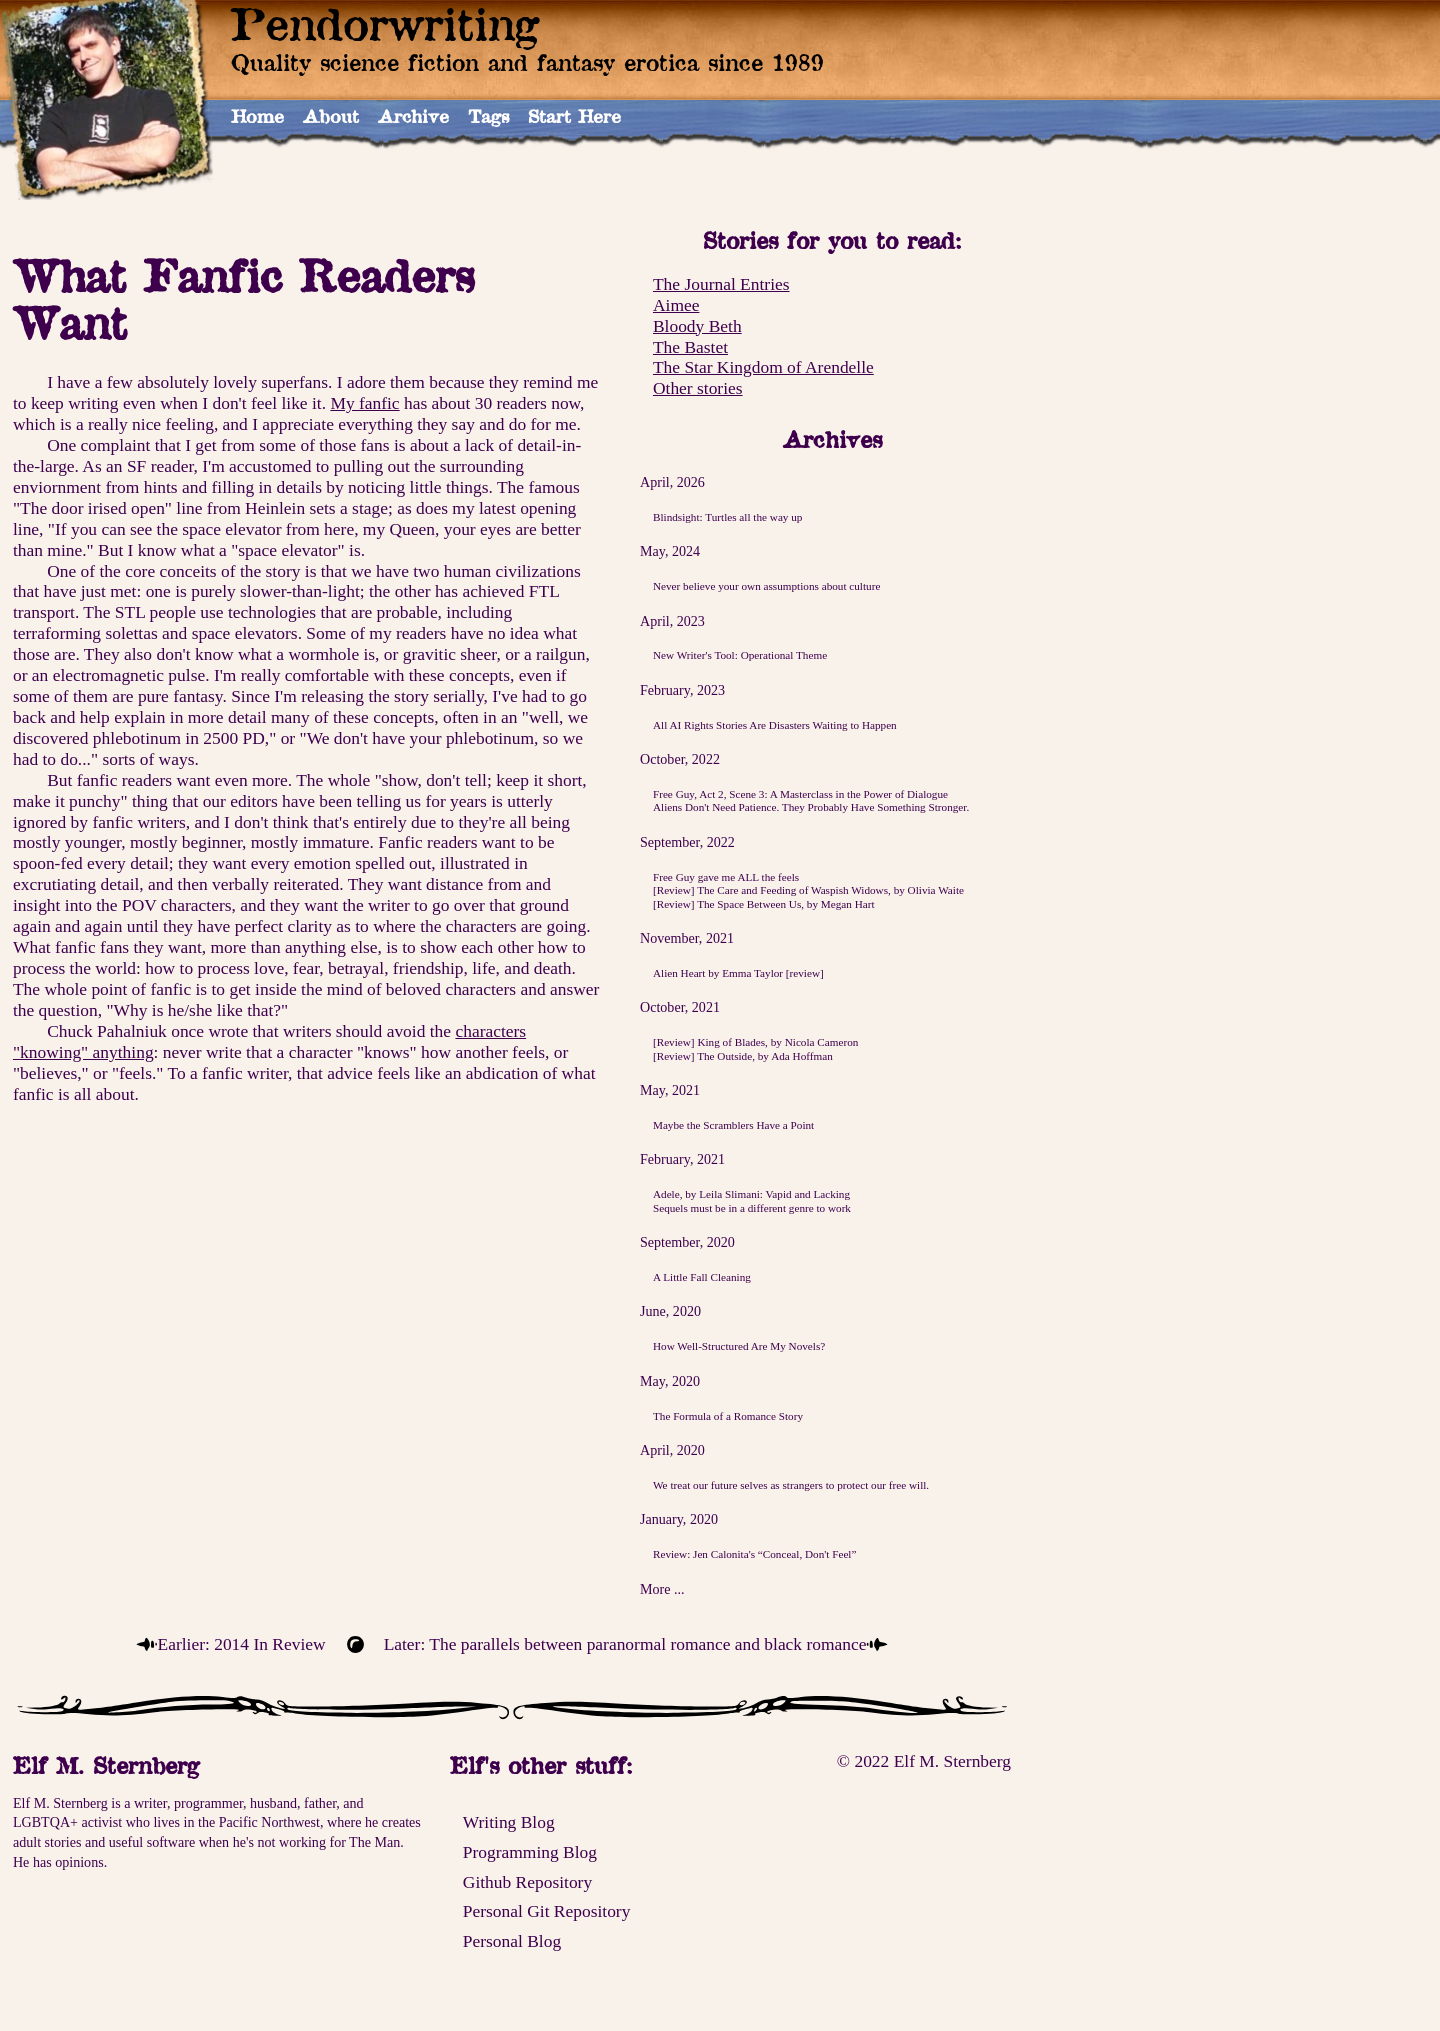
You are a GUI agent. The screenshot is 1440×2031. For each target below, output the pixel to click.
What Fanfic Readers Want (243, 299)
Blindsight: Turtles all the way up (728, 517)
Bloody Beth (697, 326)
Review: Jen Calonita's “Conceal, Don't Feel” (755, 1554)
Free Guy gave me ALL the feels (726, 877)
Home (257, 116)
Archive (413, 116)
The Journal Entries (721, 284)
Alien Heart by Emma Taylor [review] (738, 973)
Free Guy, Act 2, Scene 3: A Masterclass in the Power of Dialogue (800, 794)
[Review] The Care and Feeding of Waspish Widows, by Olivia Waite (808, 890)
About (331, 116)
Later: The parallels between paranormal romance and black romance (625, 1644)
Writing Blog (509, 1822)
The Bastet (690, 347)
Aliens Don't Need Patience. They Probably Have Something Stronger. (811, 807)
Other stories (698, 388)
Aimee (676, 305)
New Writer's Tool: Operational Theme (740, 655)
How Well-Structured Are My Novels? (739, 1346)
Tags (488, 116)
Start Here (574, 116)
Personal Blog (512, 1941)
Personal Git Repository (547, 1911)
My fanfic (364, 403)
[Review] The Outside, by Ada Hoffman (743, 1056)
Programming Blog (530, 1852)
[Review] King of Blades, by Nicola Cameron (755, 1042)
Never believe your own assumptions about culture (766, 586)
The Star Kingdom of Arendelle (763, 367)
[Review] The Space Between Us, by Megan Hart (764, 904)
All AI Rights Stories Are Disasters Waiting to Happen (775, 725)
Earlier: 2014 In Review (242, 1644)
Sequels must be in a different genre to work (752, 1208)
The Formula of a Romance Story (728, 1416)
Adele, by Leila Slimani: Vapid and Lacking (751, 1194)
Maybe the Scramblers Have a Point (733, 1125)
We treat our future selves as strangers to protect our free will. (791, 1485)
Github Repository (527, 1882)
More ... (662, 1589)
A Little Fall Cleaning (702, 1277)
